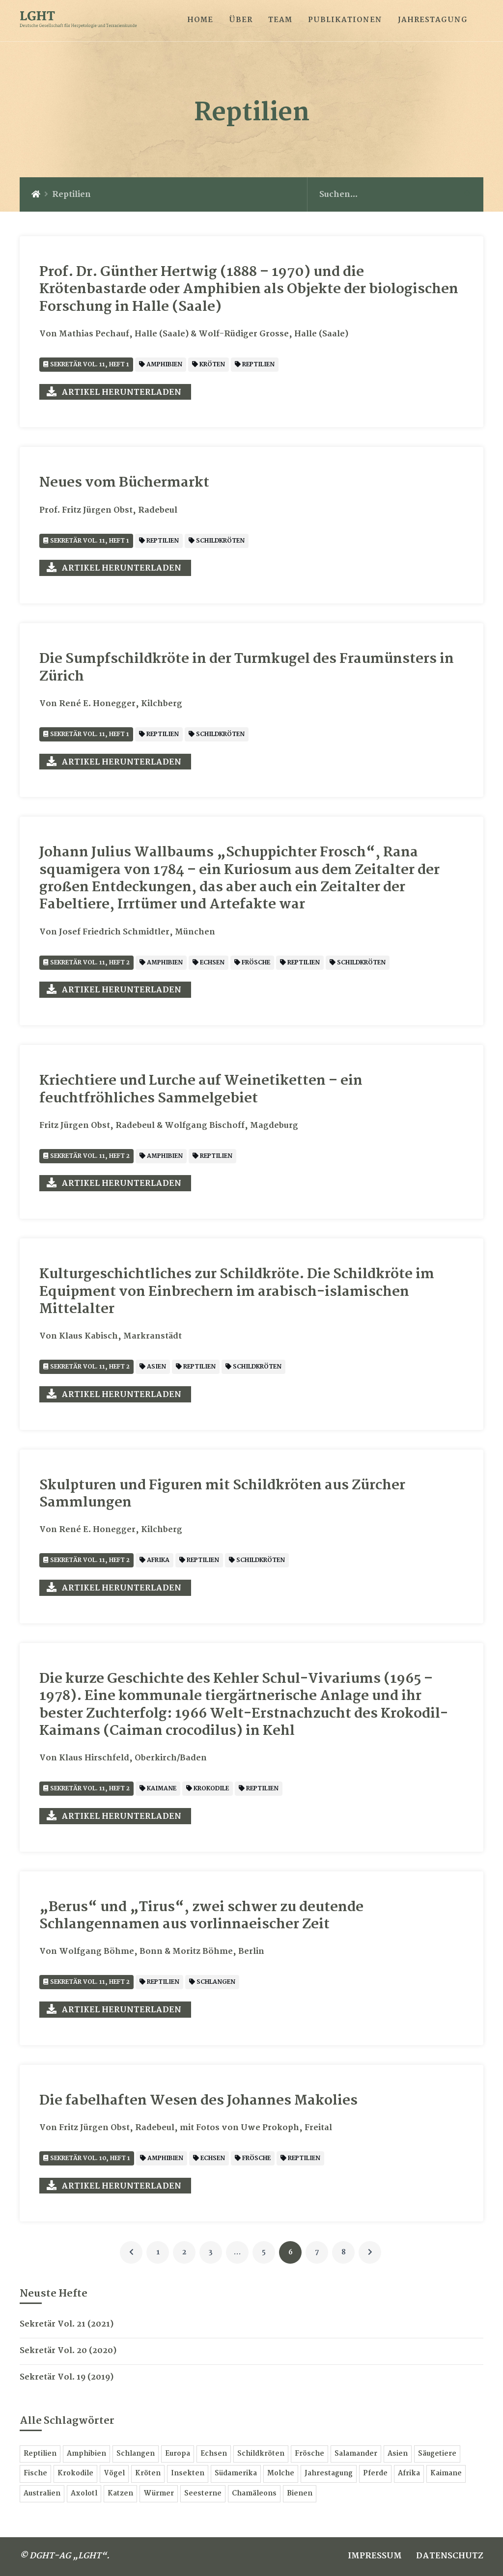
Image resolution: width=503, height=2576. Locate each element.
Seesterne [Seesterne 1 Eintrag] (203, 2493)
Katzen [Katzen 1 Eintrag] (120, 2493)
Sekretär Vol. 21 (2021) (66, 2324)
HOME (200, 20)
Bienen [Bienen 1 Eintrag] (299, 2493)
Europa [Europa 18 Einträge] (177, 2454)
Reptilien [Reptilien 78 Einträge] (40, 2454)
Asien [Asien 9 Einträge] (398, 2454)
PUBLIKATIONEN (345, 20)
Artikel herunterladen (122, 392)
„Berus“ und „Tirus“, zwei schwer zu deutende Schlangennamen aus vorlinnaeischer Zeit (201, 1916)
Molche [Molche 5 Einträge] (280, 2473)
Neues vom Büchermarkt (124, 483)
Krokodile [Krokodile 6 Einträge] (75, 2473)
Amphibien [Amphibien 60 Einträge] (86, 2454)
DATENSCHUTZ (449, 2556)
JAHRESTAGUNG (433, 20)
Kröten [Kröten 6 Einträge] (148, 2473)
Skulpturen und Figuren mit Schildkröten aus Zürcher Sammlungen (222, 1494)
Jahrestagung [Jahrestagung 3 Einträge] (329, 2473)
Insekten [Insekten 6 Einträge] (187, 2473)
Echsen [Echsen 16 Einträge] (213, 2454)
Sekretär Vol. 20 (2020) (68, 2350)
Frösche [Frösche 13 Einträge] (309, 2454)
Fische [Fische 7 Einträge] (35, 2473)
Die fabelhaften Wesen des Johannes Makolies (198, 2101)
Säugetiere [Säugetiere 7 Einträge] (437, 2454)
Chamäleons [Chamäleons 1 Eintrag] (254, 2493)
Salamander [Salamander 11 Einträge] (356, 2454)
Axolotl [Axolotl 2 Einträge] (84, 2493)
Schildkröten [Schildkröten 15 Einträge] (260, 2454)
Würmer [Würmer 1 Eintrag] (158, 2493)
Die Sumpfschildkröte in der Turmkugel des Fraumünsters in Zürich (246, 668)
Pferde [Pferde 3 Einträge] (375, 2473)
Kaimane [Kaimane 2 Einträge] (446, 2473)
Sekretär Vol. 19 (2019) (66, 2377)
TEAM (280, 20)
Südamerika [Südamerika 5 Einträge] (236, 2473)
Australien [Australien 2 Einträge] (42, 2493)
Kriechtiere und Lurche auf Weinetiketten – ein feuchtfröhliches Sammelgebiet (201, 1089)
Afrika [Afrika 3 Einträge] (409, 2473)
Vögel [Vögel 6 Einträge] (114, 2473)
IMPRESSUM (375, 2556)
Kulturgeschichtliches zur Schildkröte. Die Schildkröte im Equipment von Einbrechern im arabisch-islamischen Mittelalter (236, 1292)
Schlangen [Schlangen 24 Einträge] (135, 2454)
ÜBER (240, 20)
